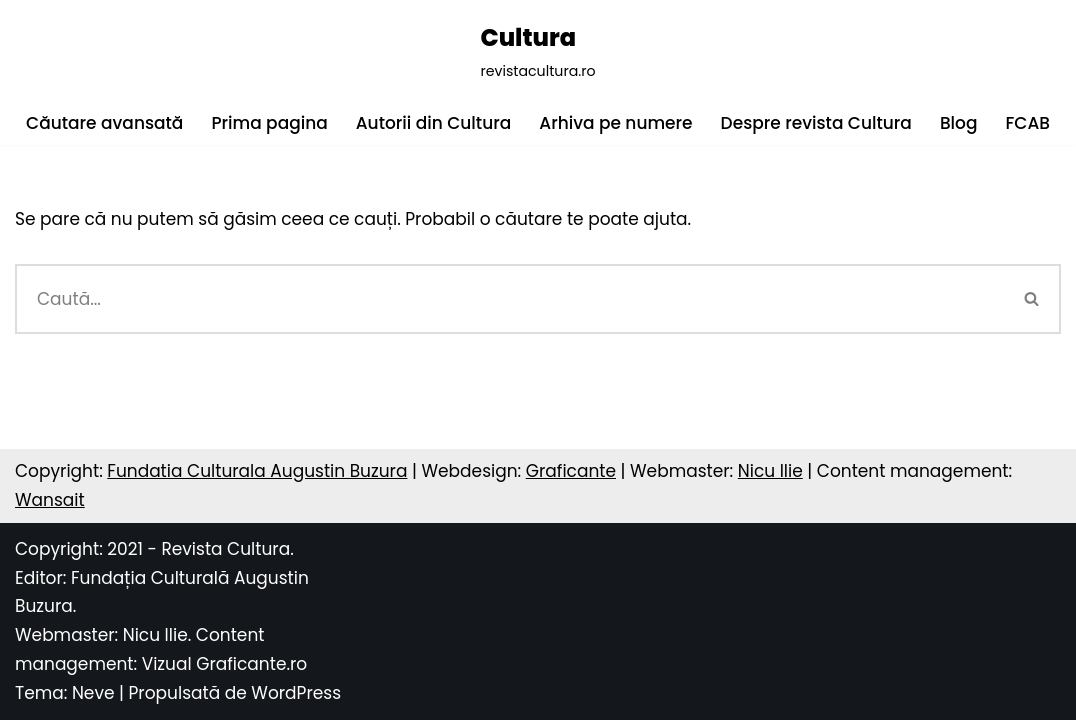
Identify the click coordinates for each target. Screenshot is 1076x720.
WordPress (296, 693)
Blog (959, 123)
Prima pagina (269, 123)
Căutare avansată (104, 123)
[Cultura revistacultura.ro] (537, 50)
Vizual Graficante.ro (225, 664)
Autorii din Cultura (434, 123)
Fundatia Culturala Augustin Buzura (257, 471)
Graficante (571, 471)
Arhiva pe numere (615, 123)
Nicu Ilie (770, 471)
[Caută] (509, 299)
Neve (93, 693)
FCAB (1027, 123)
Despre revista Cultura (816, 123)
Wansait (50, 500)
